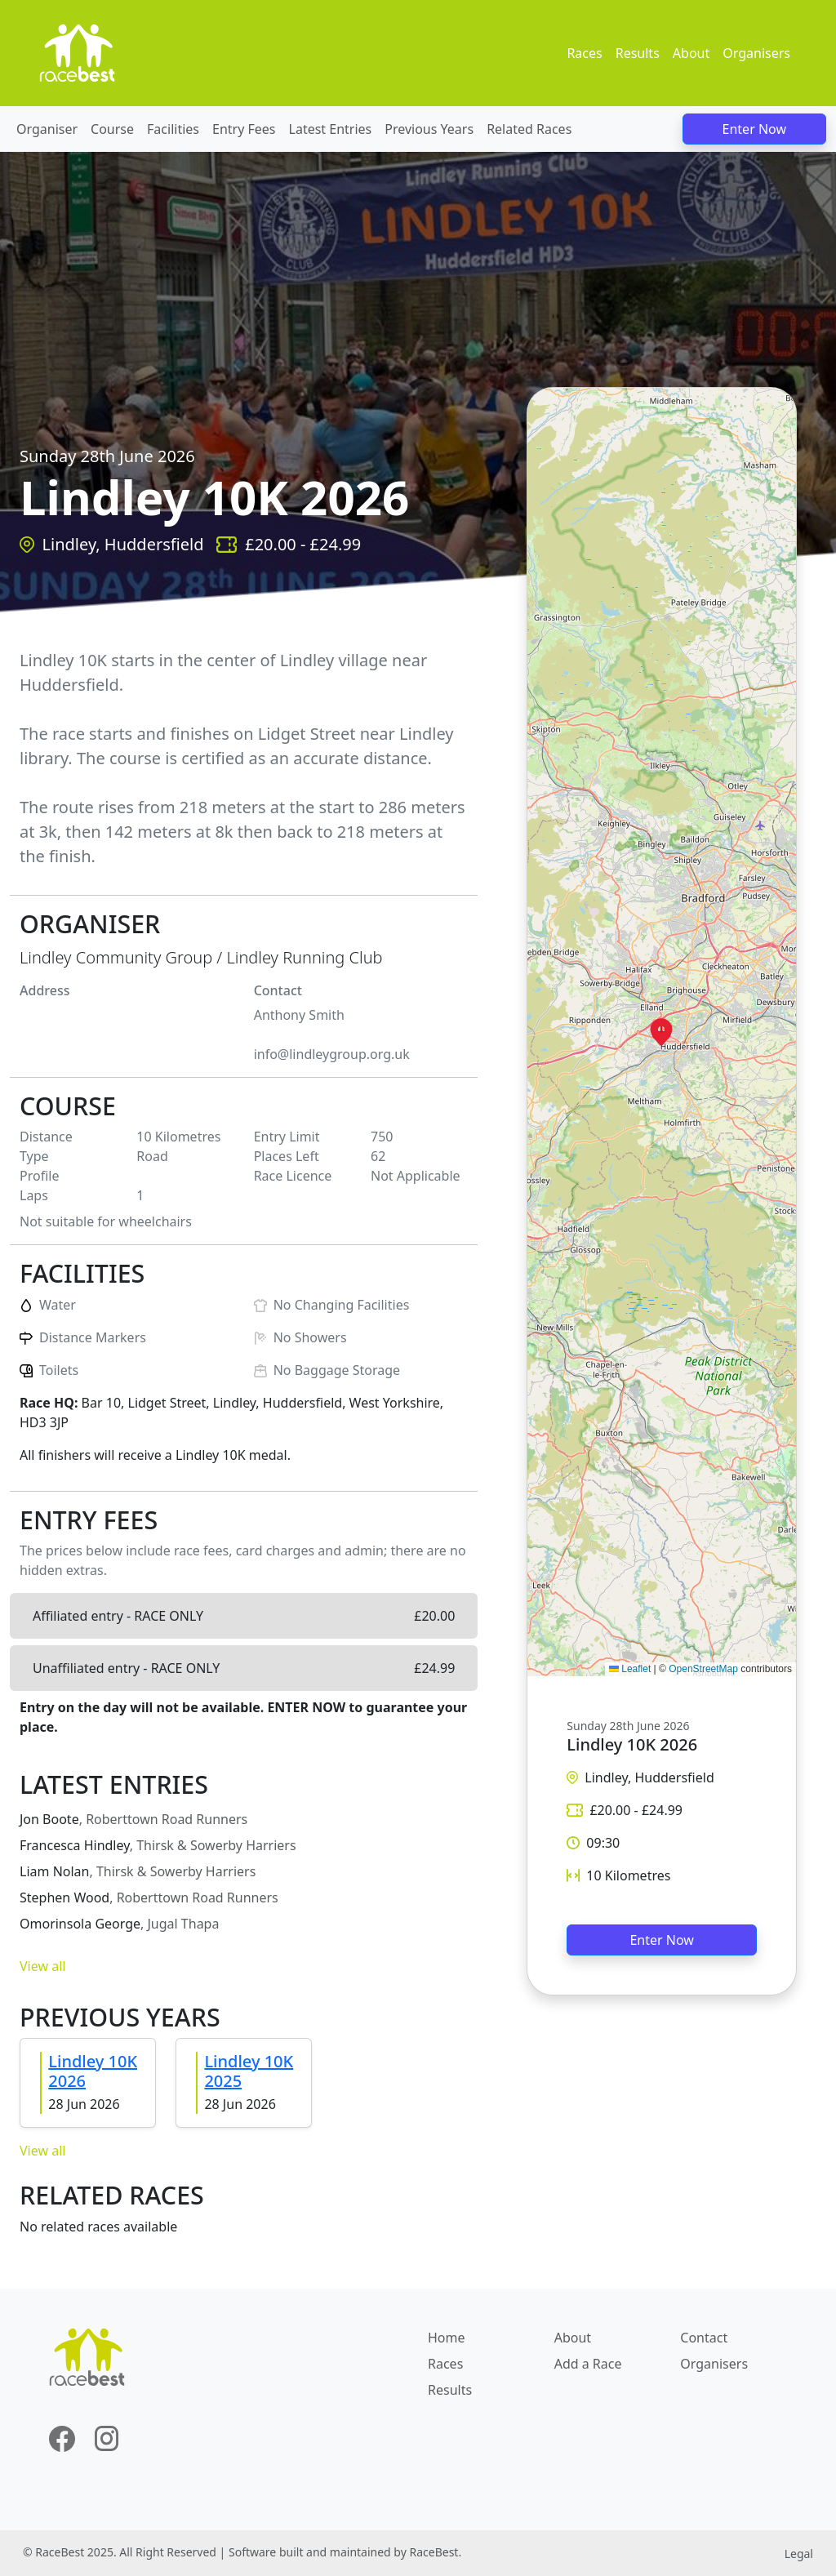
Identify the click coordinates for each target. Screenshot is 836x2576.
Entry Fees (244, 129)
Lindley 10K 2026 (92, 2071)
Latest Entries (330, 129)
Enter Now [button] (661, 1940)
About (691, 53)
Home (446, 2338)
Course (112, 129)
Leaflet (630, 1669)
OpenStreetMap (703, 1669)
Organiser (47, 129)
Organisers (756, 53)
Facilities (173, 129)
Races (584, 53)
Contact (703, 2338)
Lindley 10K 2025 (248, 2071)
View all (42, 1966)
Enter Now (754, 129)
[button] (661, 1032)
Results (638, 53)
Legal (799, 2553)
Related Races (529, 129)
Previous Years (429, 129)
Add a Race (588, 2364)
